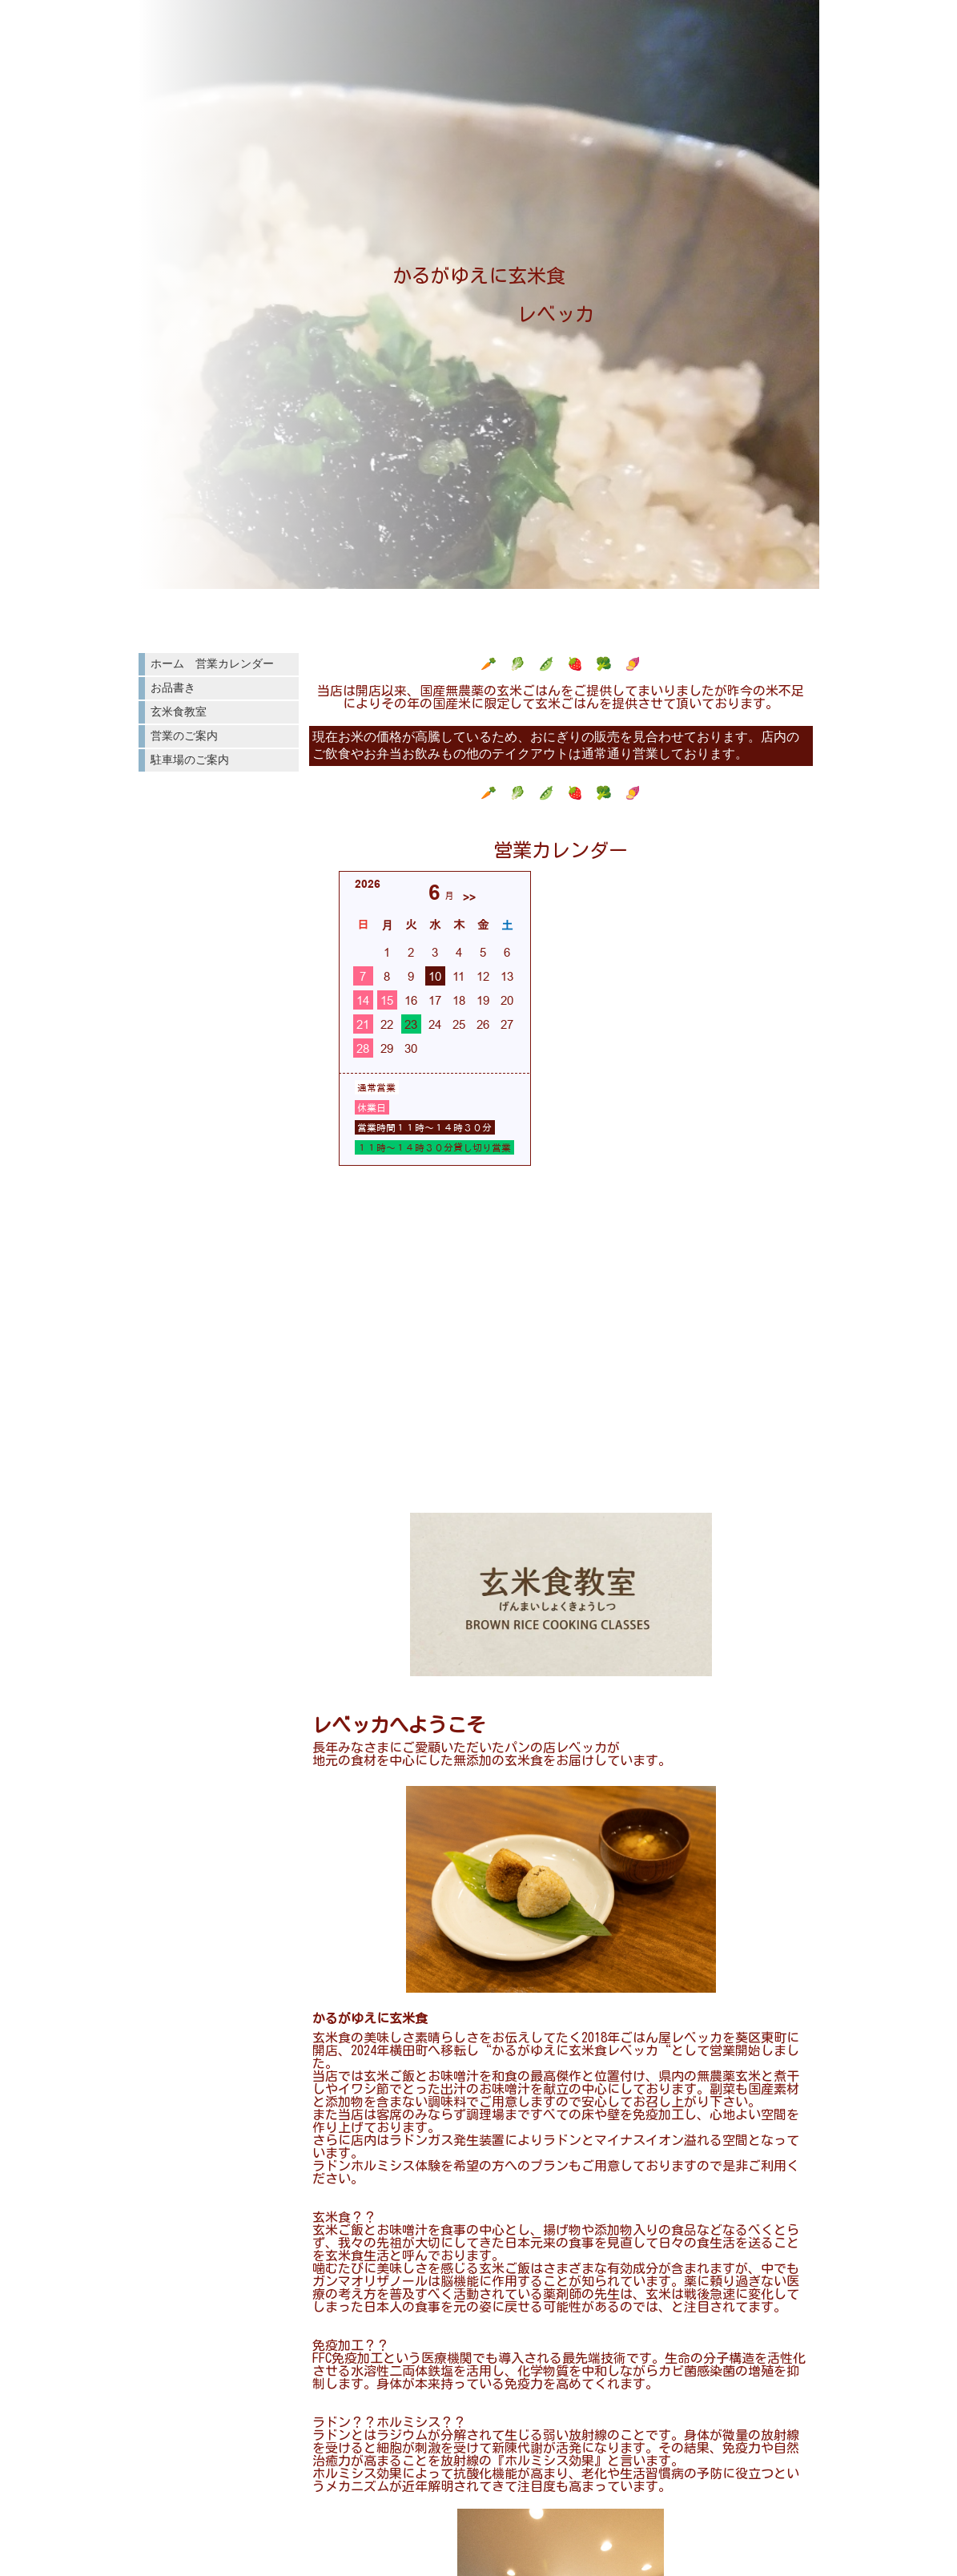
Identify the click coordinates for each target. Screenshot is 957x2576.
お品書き (173, 687)
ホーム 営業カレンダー (212, 663)
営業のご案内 (184, 735)
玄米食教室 (179, 711)
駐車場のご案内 (190, 759)
